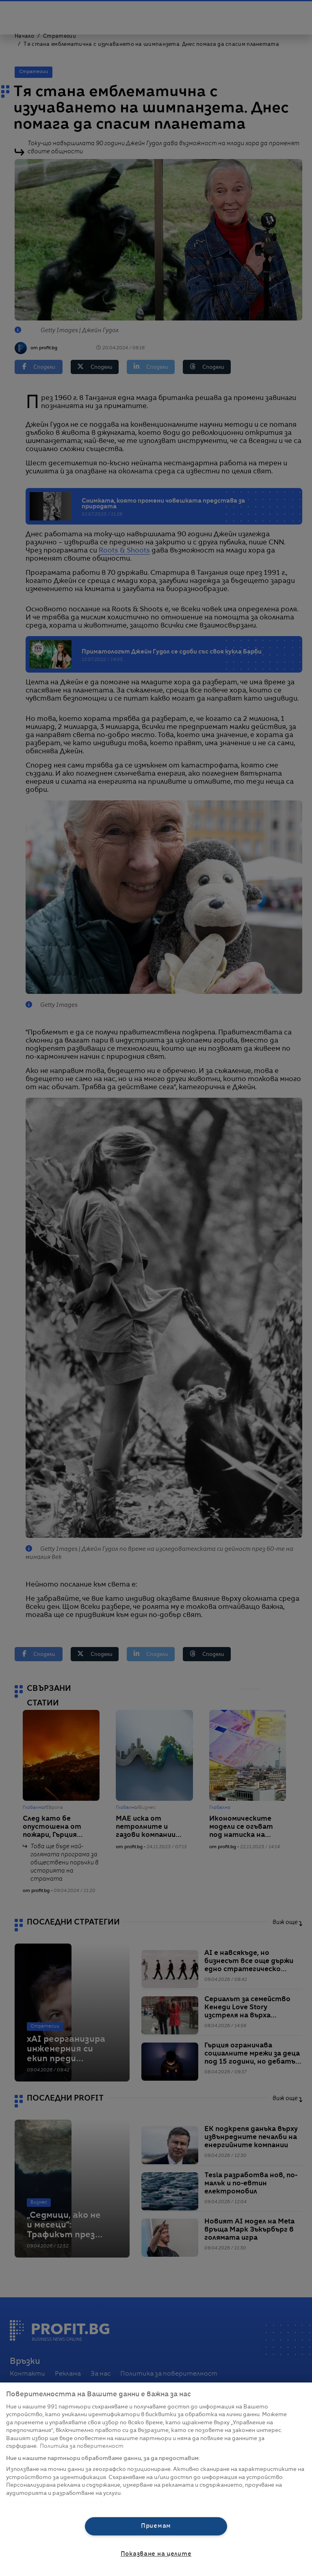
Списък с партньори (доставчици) (55, 2502)
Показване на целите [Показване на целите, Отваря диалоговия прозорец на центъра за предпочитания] (156, 2554)
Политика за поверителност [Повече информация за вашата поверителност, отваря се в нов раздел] (82, 2446)
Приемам (156, 2526)
